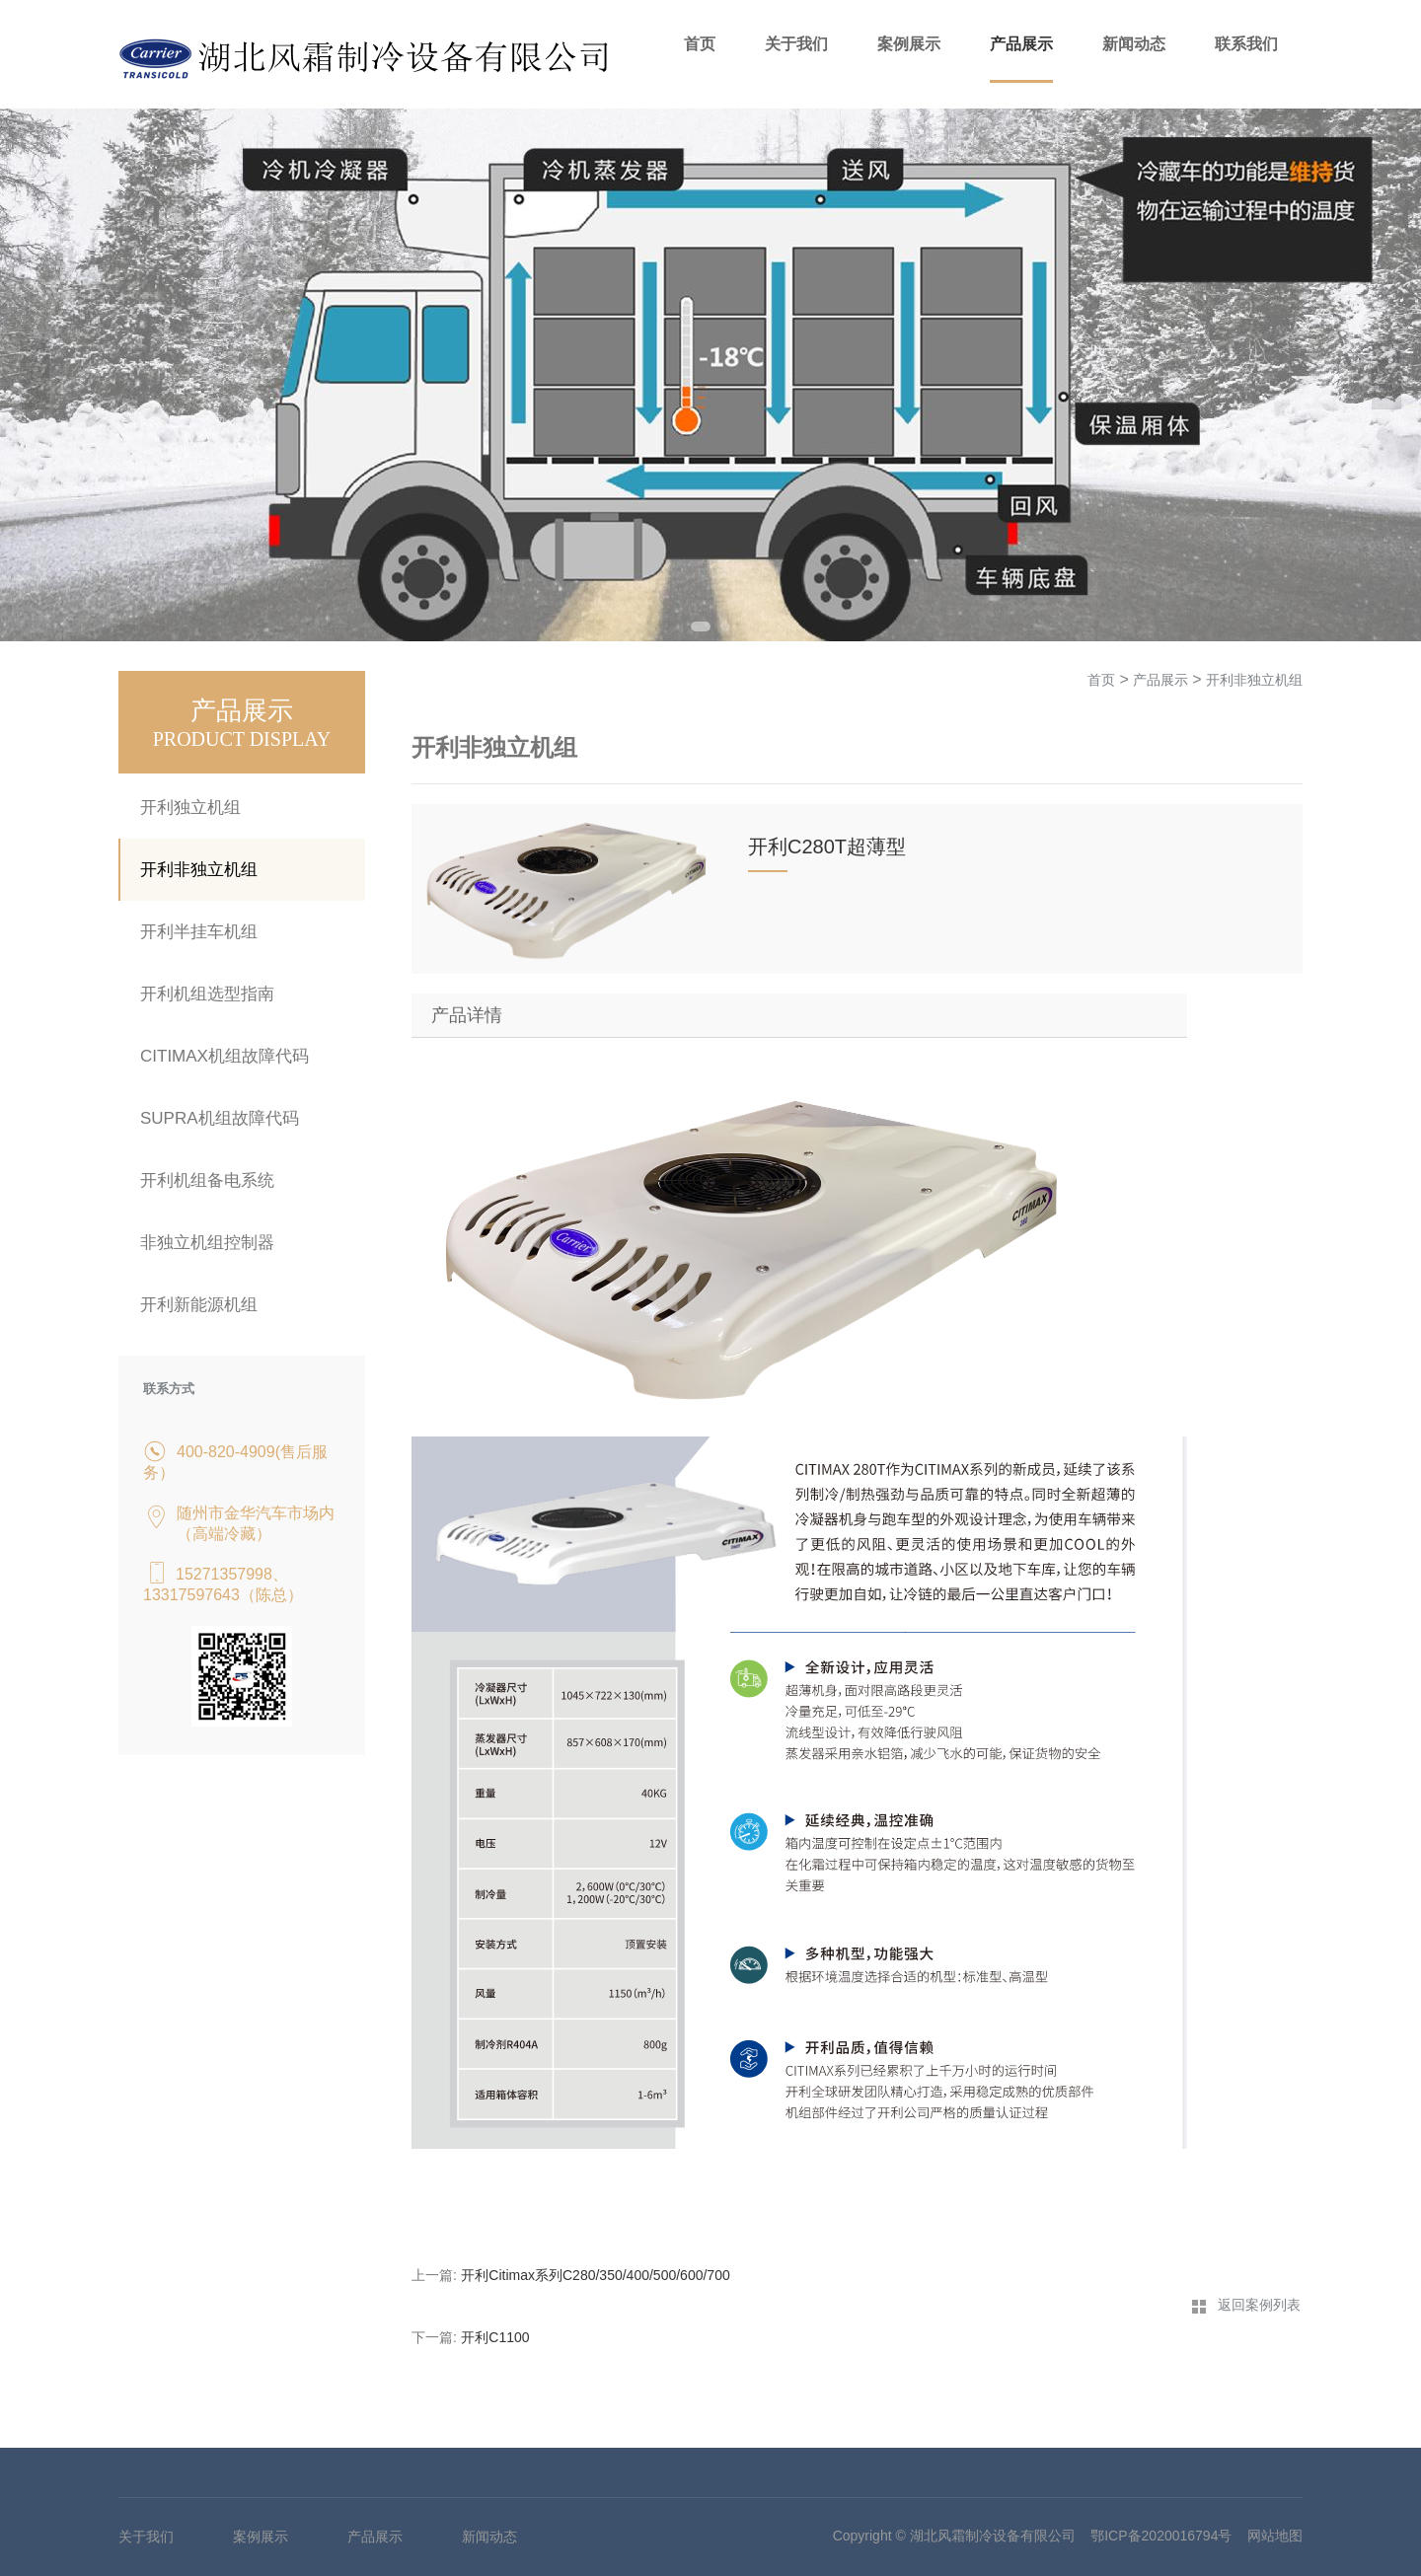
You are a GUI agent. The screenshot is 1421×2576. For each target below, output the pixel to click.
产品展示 (1021, 44)
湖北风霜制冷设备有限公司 (993, 2535)
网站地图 (1275, 2535)
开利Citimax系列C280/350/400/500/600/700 (595, 2275)
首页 (699, 44)
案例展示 (908, 44)
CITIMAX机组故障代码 (224, 1056)
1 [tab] (700, 626)
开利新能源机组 (199, 1304)
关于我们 (796, 44)
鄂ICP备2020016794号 (1161, 2535)
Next (1386, 374)
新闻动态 (1133, 44)
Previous (34, 374)
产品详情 (466, 1015)
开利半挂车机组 (199, 931)
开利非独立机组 (199, 869)
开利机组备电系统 (207, 1180)
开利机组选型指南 (207, 994)
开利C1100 (495, 2337)
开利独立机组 (190, 807)
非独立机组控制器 (207, 1242)
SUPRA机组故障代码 (219, 1118)
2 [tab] (725, 626)
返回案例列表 (1259, 2305)
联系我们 (1246, 44)
